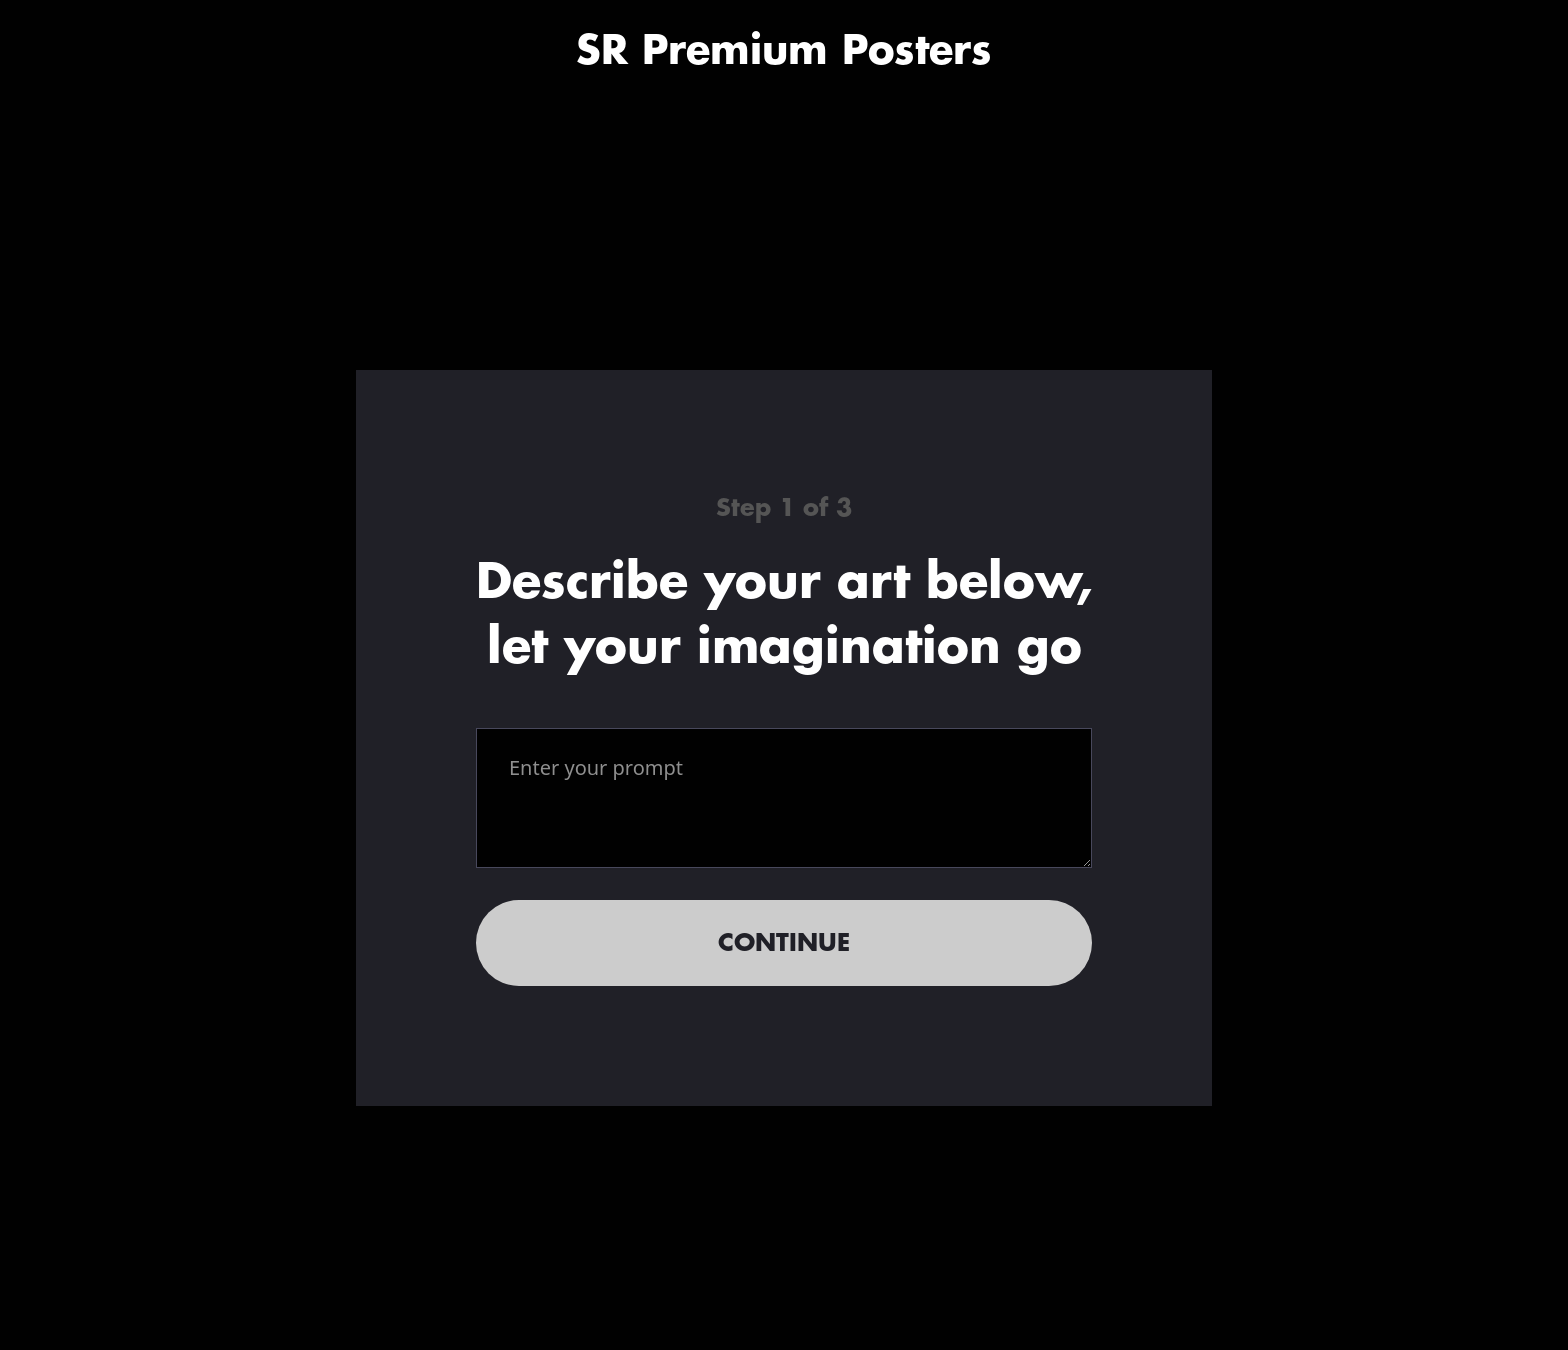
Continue (784, 943)
